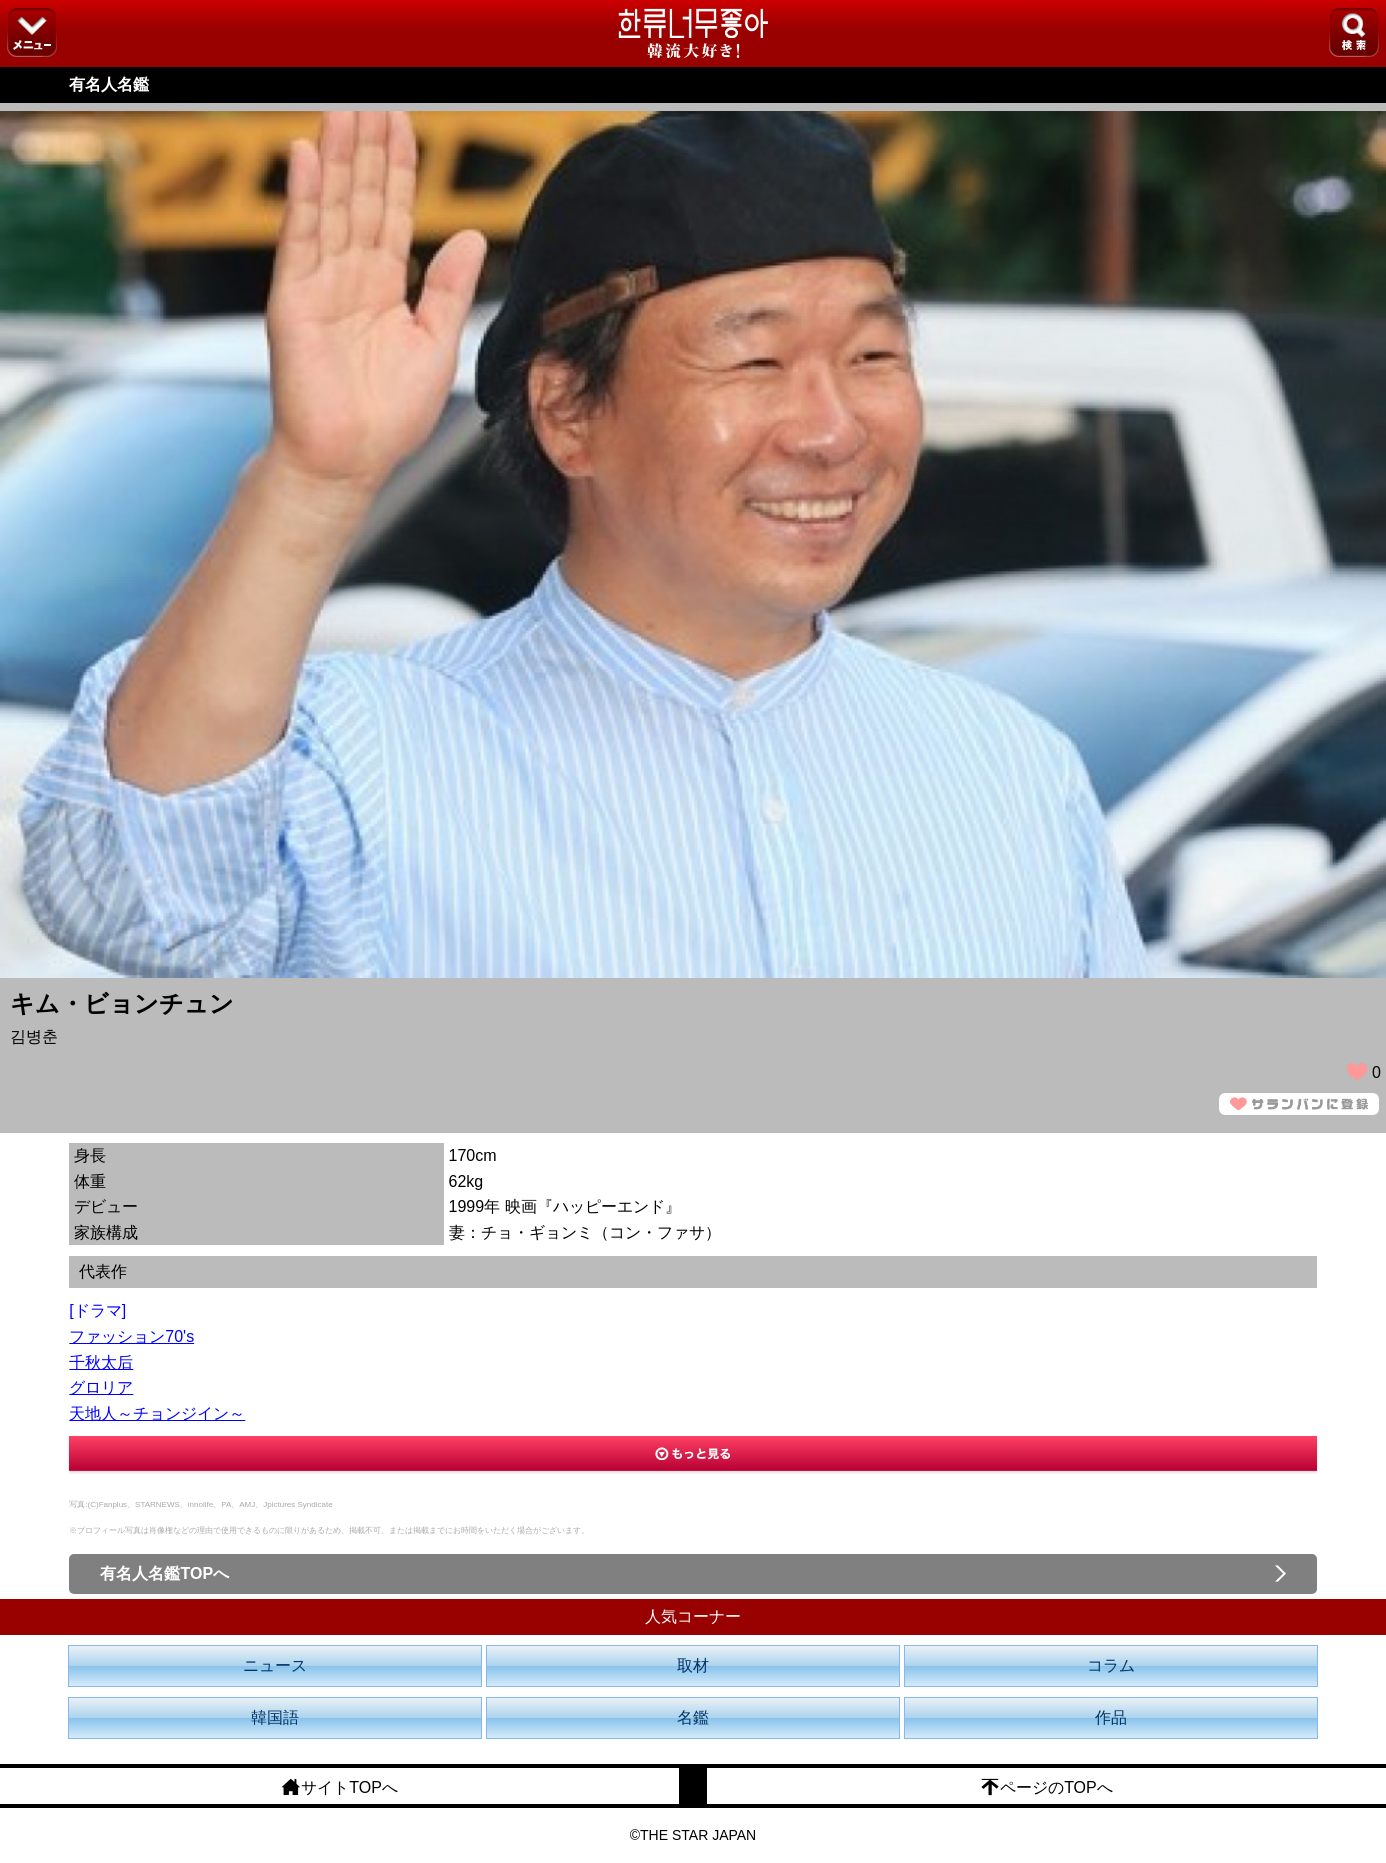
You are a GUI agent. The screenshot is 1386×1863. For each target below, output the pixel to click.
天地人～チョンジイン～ (157, 1413)
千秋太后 (101, 1362)
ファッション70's (131, 1336)
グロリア (101, 1387)
